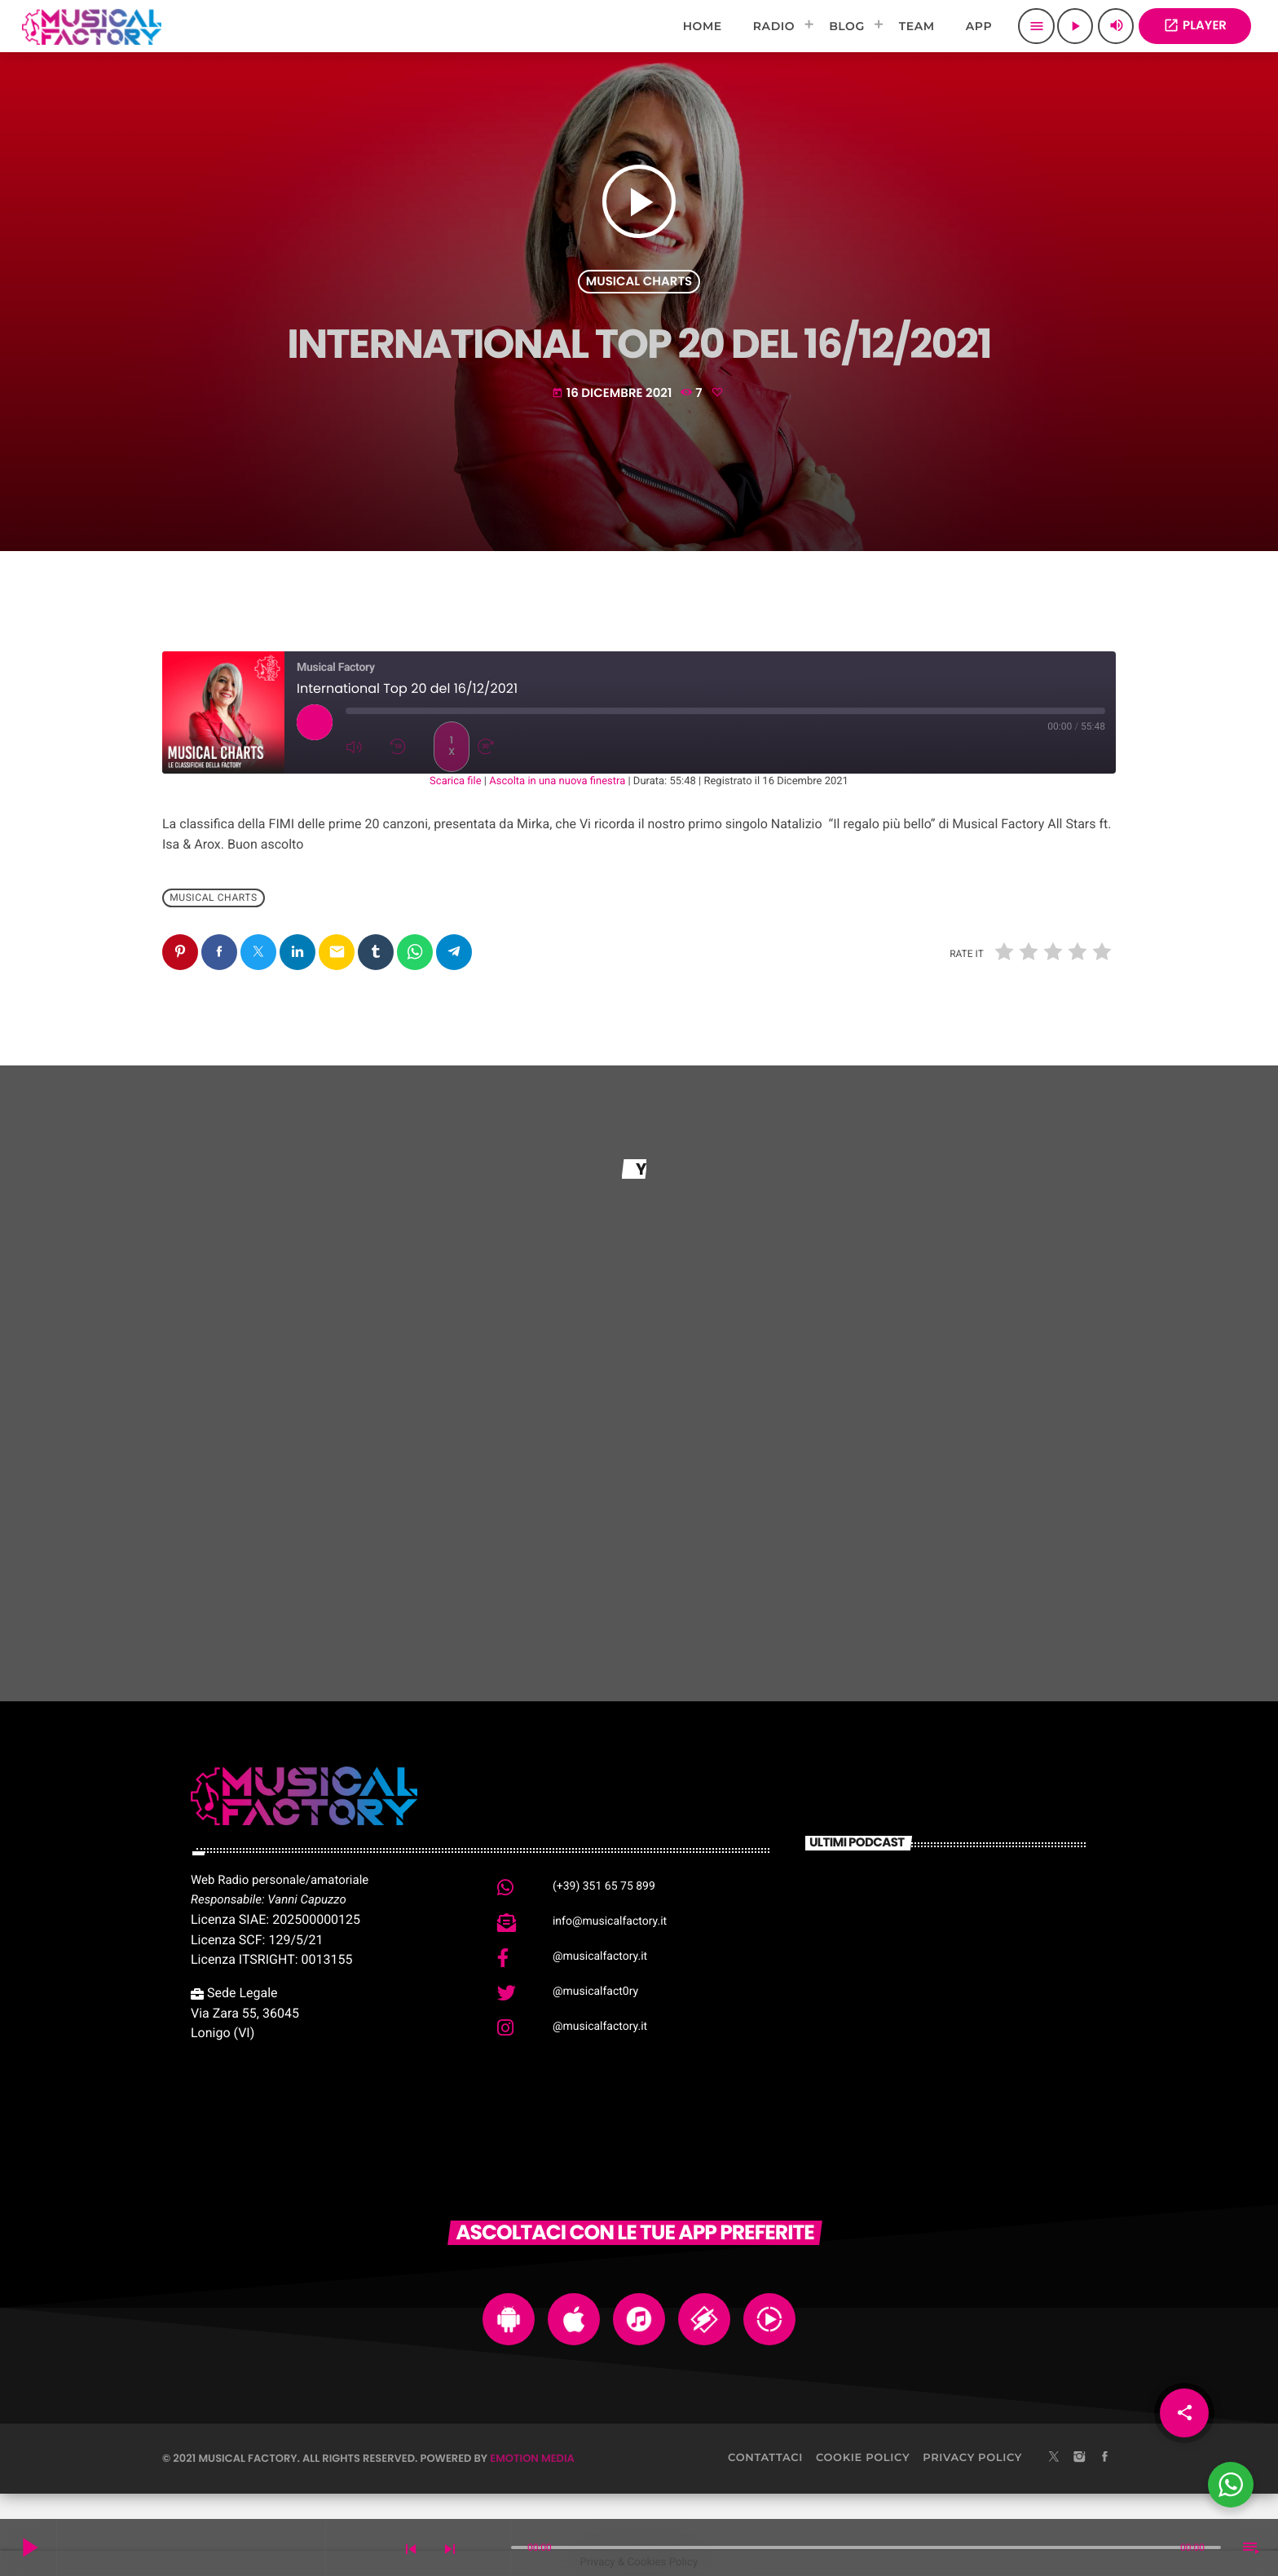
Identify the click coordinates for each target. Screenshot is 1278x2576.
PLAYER (1195, 25)
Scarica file (456, 781)
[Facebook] (1105, 2457)
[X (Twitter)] (1053, 2457)
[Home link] (91, 26)
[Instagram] (1079, 2457)
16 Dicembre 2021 (613, 393)
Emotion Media (532, 2458)
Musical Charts (639, 281)
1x (451, 746)
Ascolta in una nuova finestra (557, 781)
